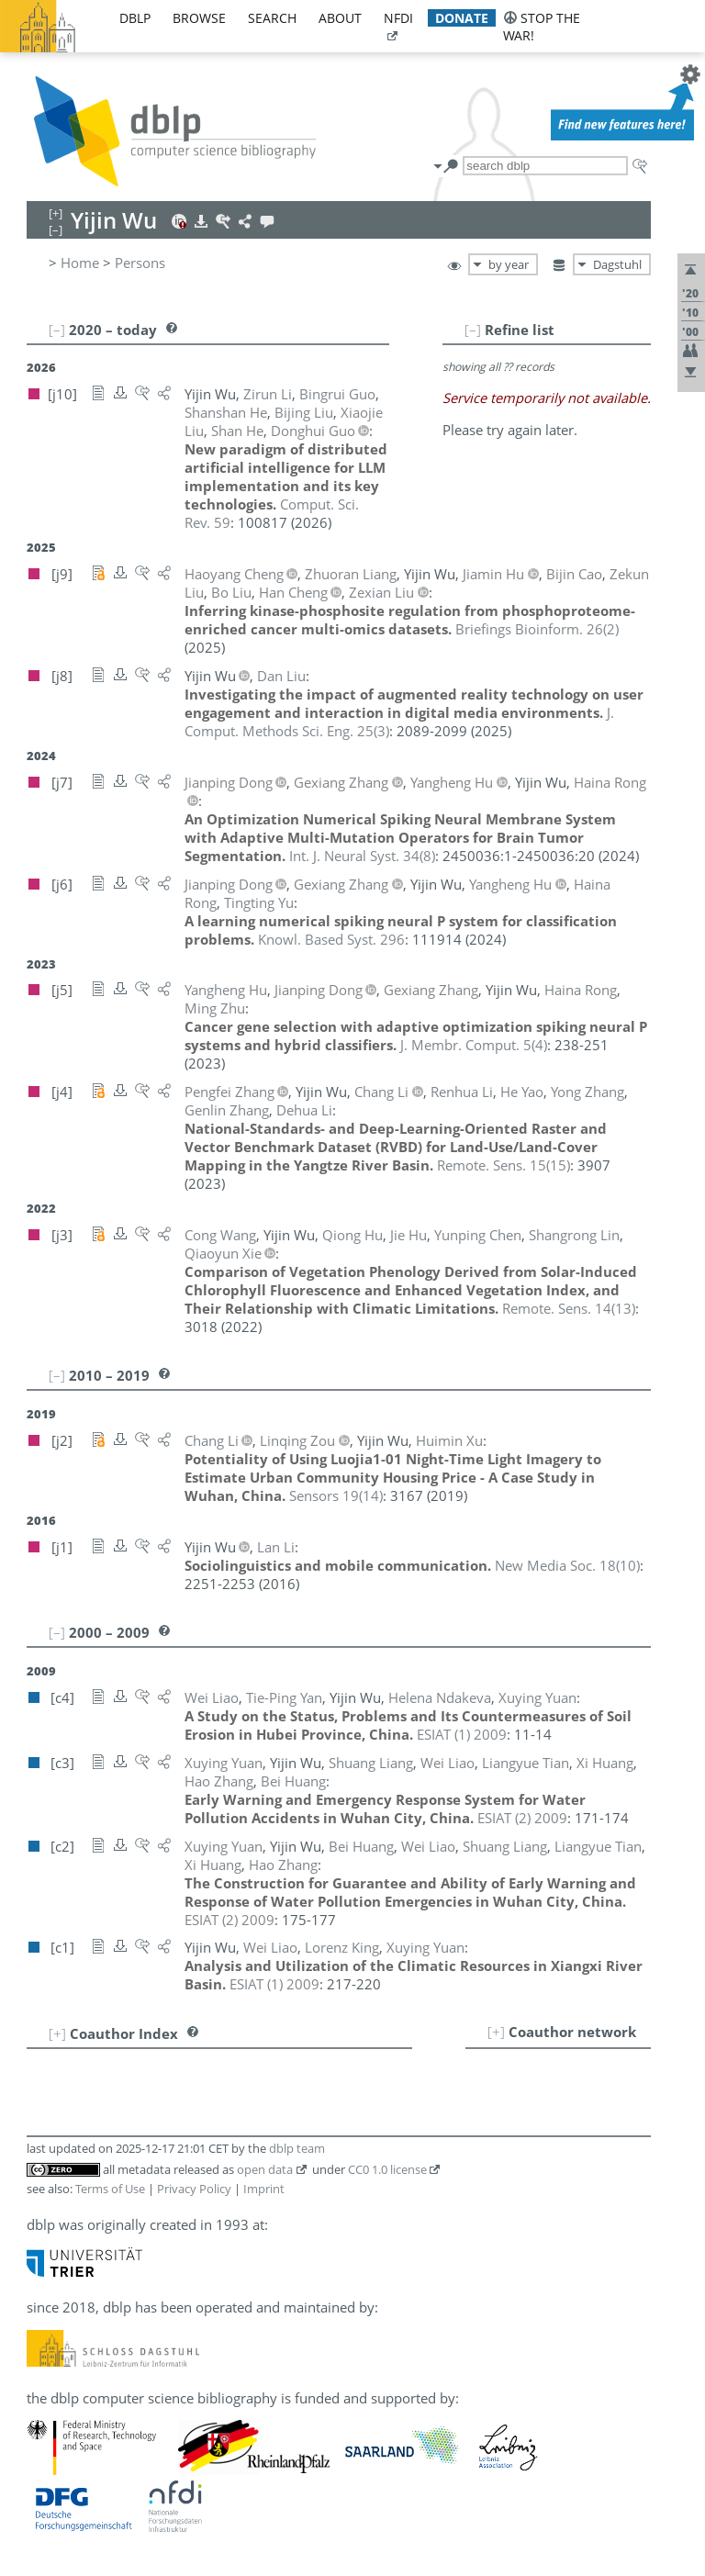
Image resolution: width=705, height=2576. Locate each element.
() (537, 629)
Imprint (264, 2188)
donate (461, 18)
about (340, 18)
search (272, 18)
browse (199, 18)
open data (265, 2169)
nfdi (398, 18)
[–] (472, 329)
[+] (496, 2031)
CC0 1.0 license (387, 2169)
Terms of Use (110, 2188)
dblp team (297, 2148)
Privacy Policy (194, 2188)
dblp (135, 18)
